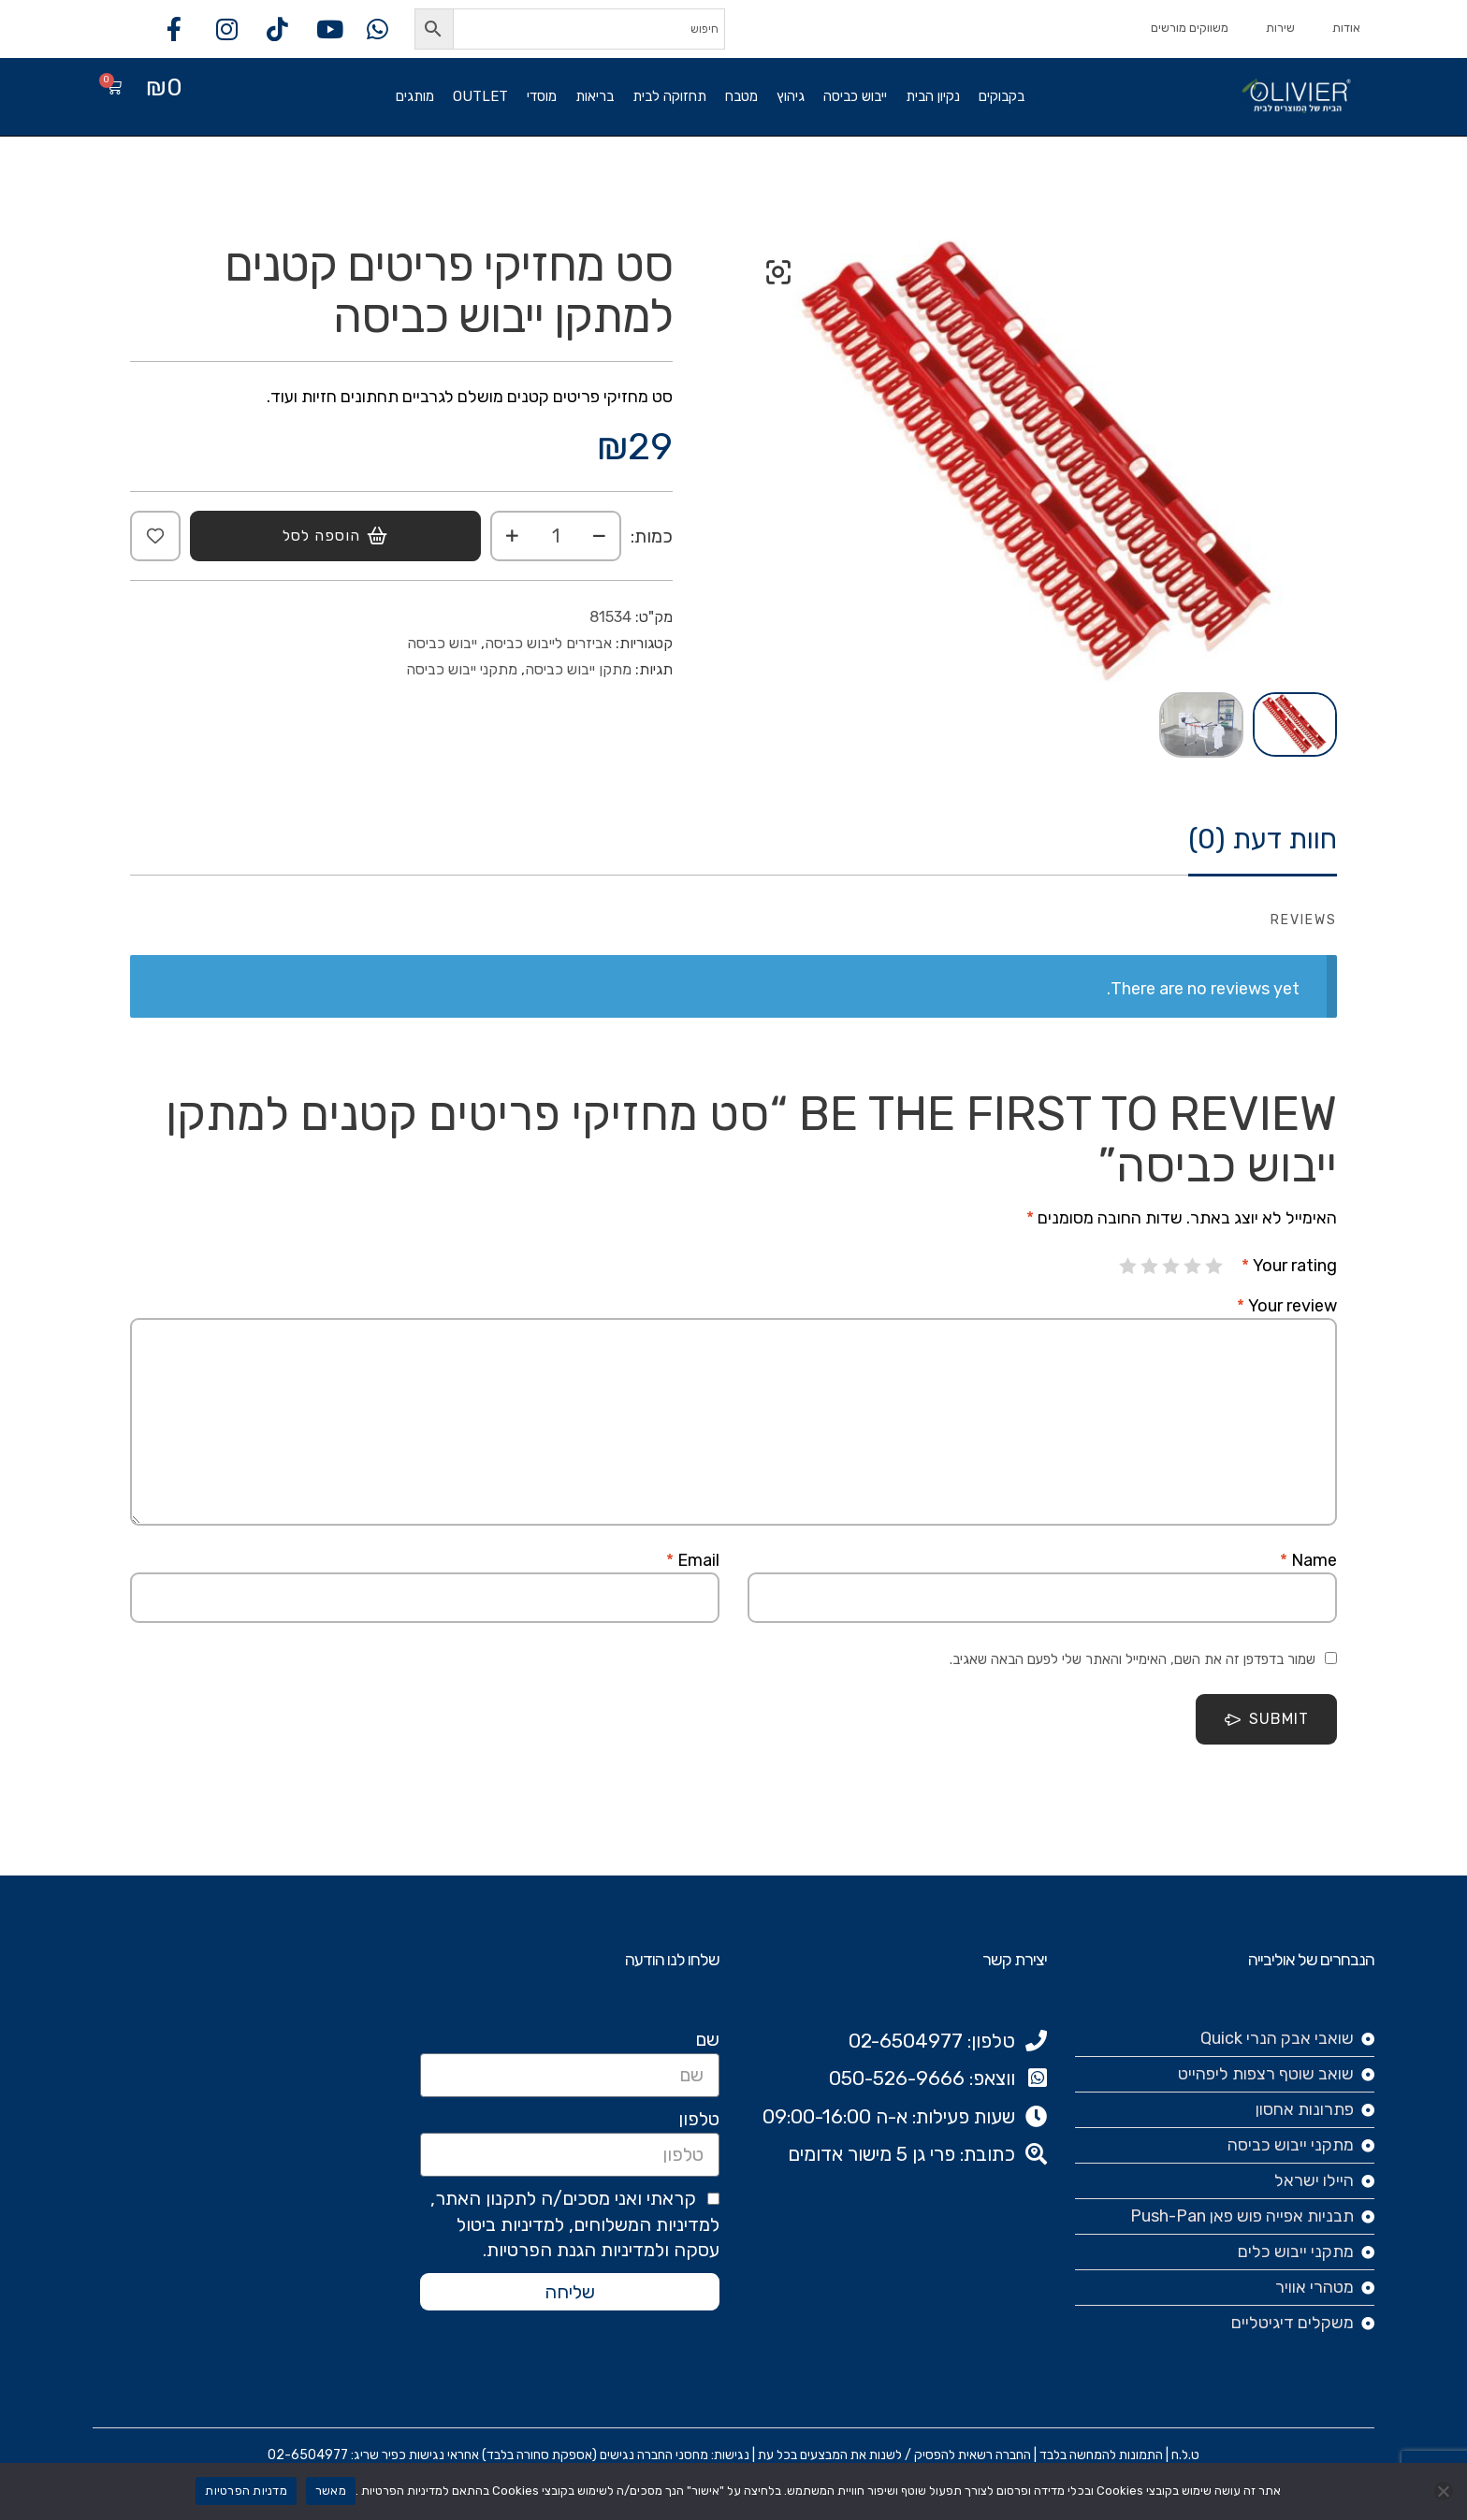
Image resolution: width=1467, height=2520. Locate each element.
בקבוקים (1001, 96)
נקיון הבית (933, 96)
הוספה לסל (321, 535)
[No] (1443, 2491)
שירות (1280, 28)
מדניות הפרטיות (246, 2491)
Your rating (1289, 1265)
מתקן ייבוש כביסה (578, 669)
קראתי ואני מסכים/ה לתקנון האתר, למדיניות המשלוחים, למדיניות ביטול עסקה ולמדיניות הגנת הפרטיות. (574, 2224)
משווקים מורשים (1189, 28)
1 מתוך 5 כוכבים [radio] (1214, 1265)
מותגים (415, 96)
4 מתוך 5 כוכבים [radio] (1149, 1265)
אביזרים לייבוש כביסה (548, 643)
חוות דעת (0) (1262, 839)
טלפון (698, 2118)
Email (692, 1560)
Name (1308, 1560)
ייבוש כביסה (855, 96)
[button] (778, 272)
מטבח (741, 96)
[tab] (1262, 849)
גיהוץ (791, 96)
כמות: (652, 536)
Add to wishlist (155, 536)
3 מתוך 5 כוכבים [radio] (1171, 1265)
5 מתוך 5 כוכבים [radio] (1128, 1265)
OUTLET (480, 96)
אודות (1346, 28)
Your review (1287, 1306)
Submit (1266, 1719)
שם (707, 2039)
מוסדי (542, 96)
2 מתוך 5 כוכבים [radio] (1192, 1265)
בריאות (594, 96)
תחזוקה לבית (669, 96)
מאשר (330, 2491)
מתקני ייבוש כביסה (461, 669)
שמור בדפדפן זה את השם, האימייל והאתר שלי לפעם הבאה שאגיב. (1132, 1659)
